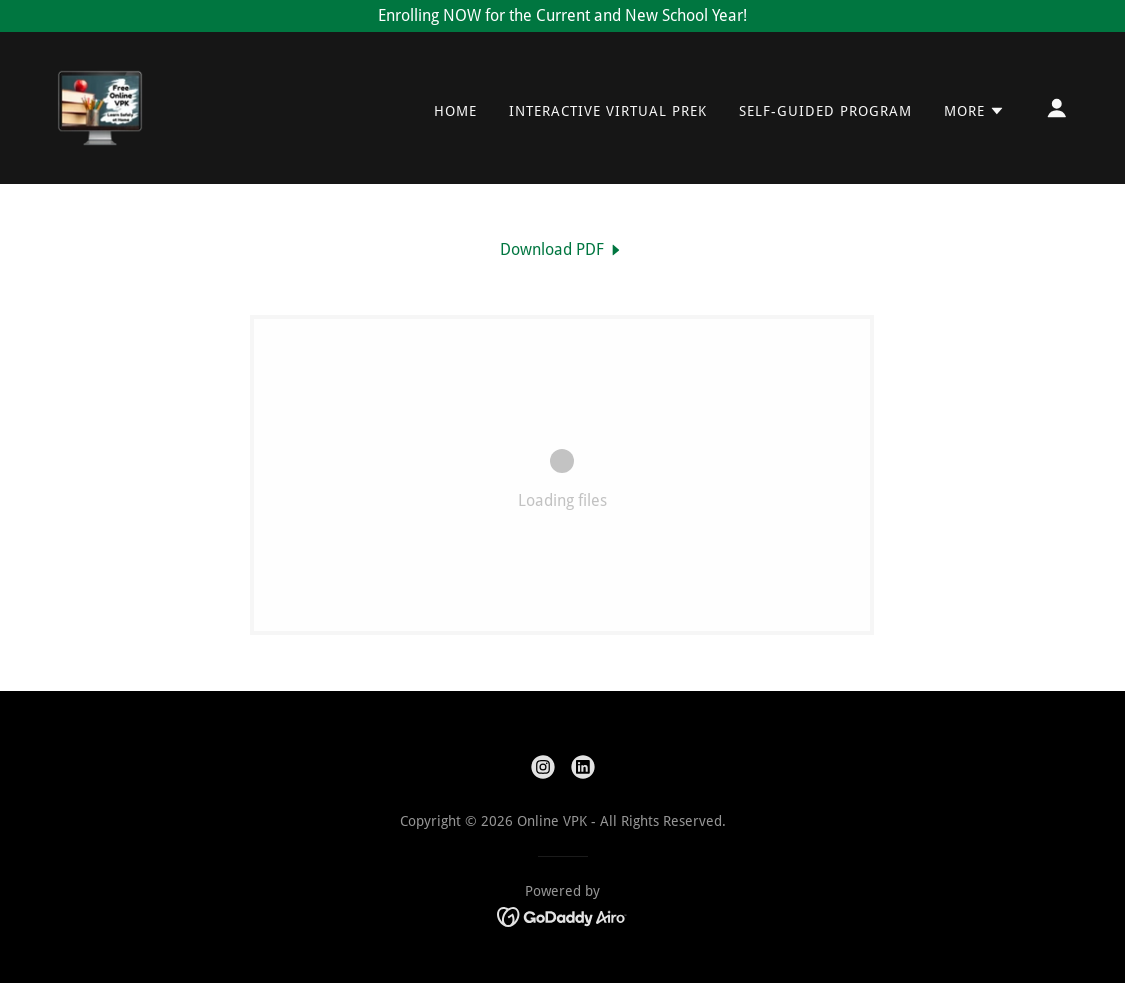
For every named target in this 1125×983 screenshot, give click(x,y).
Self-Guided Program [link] (825, 111)
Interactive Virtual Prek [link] (608, 111)
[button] (974, 111)
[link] (100, 106)
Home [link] (455, 111)
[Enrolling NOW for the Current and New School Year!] (562, 16)
